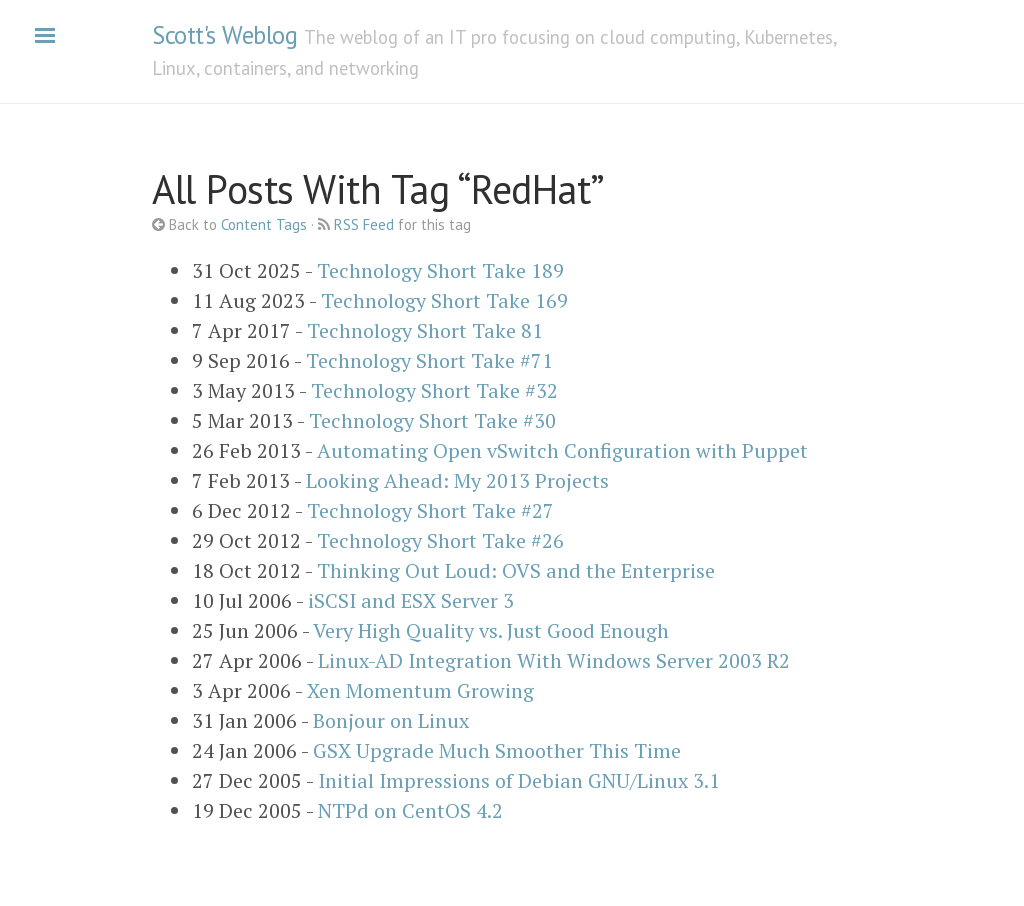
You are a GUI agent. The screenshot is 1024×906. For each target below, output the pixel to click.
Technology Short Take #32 (434, 390)
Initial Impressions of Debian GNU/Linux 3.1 (519, 780)
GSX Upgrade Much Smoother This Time (497, 750)
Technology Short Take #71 (429, 360)
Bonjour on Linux (391, 720)
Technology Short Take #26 (440, 540)
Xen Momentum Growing (420, 690)
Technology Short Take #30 (432, 420)
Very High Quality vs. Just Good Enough (491, 630)
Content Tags (264, 224)
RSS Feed (364, 224)
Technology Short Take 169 (444, 300)
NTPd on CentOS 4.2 (410, 810)
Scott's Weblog (224, 35)
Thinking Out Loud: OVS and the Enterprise (516, 570)
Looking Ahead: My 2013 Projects (457, 480)
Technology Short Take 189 (440, 270)
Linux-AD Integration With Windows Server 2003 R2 (554, 660)
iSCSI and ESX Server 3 (411, 600)
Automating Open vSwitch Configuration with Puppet (562, 450)
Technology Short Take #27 (430, 510)
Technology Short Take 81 (425, 330)
